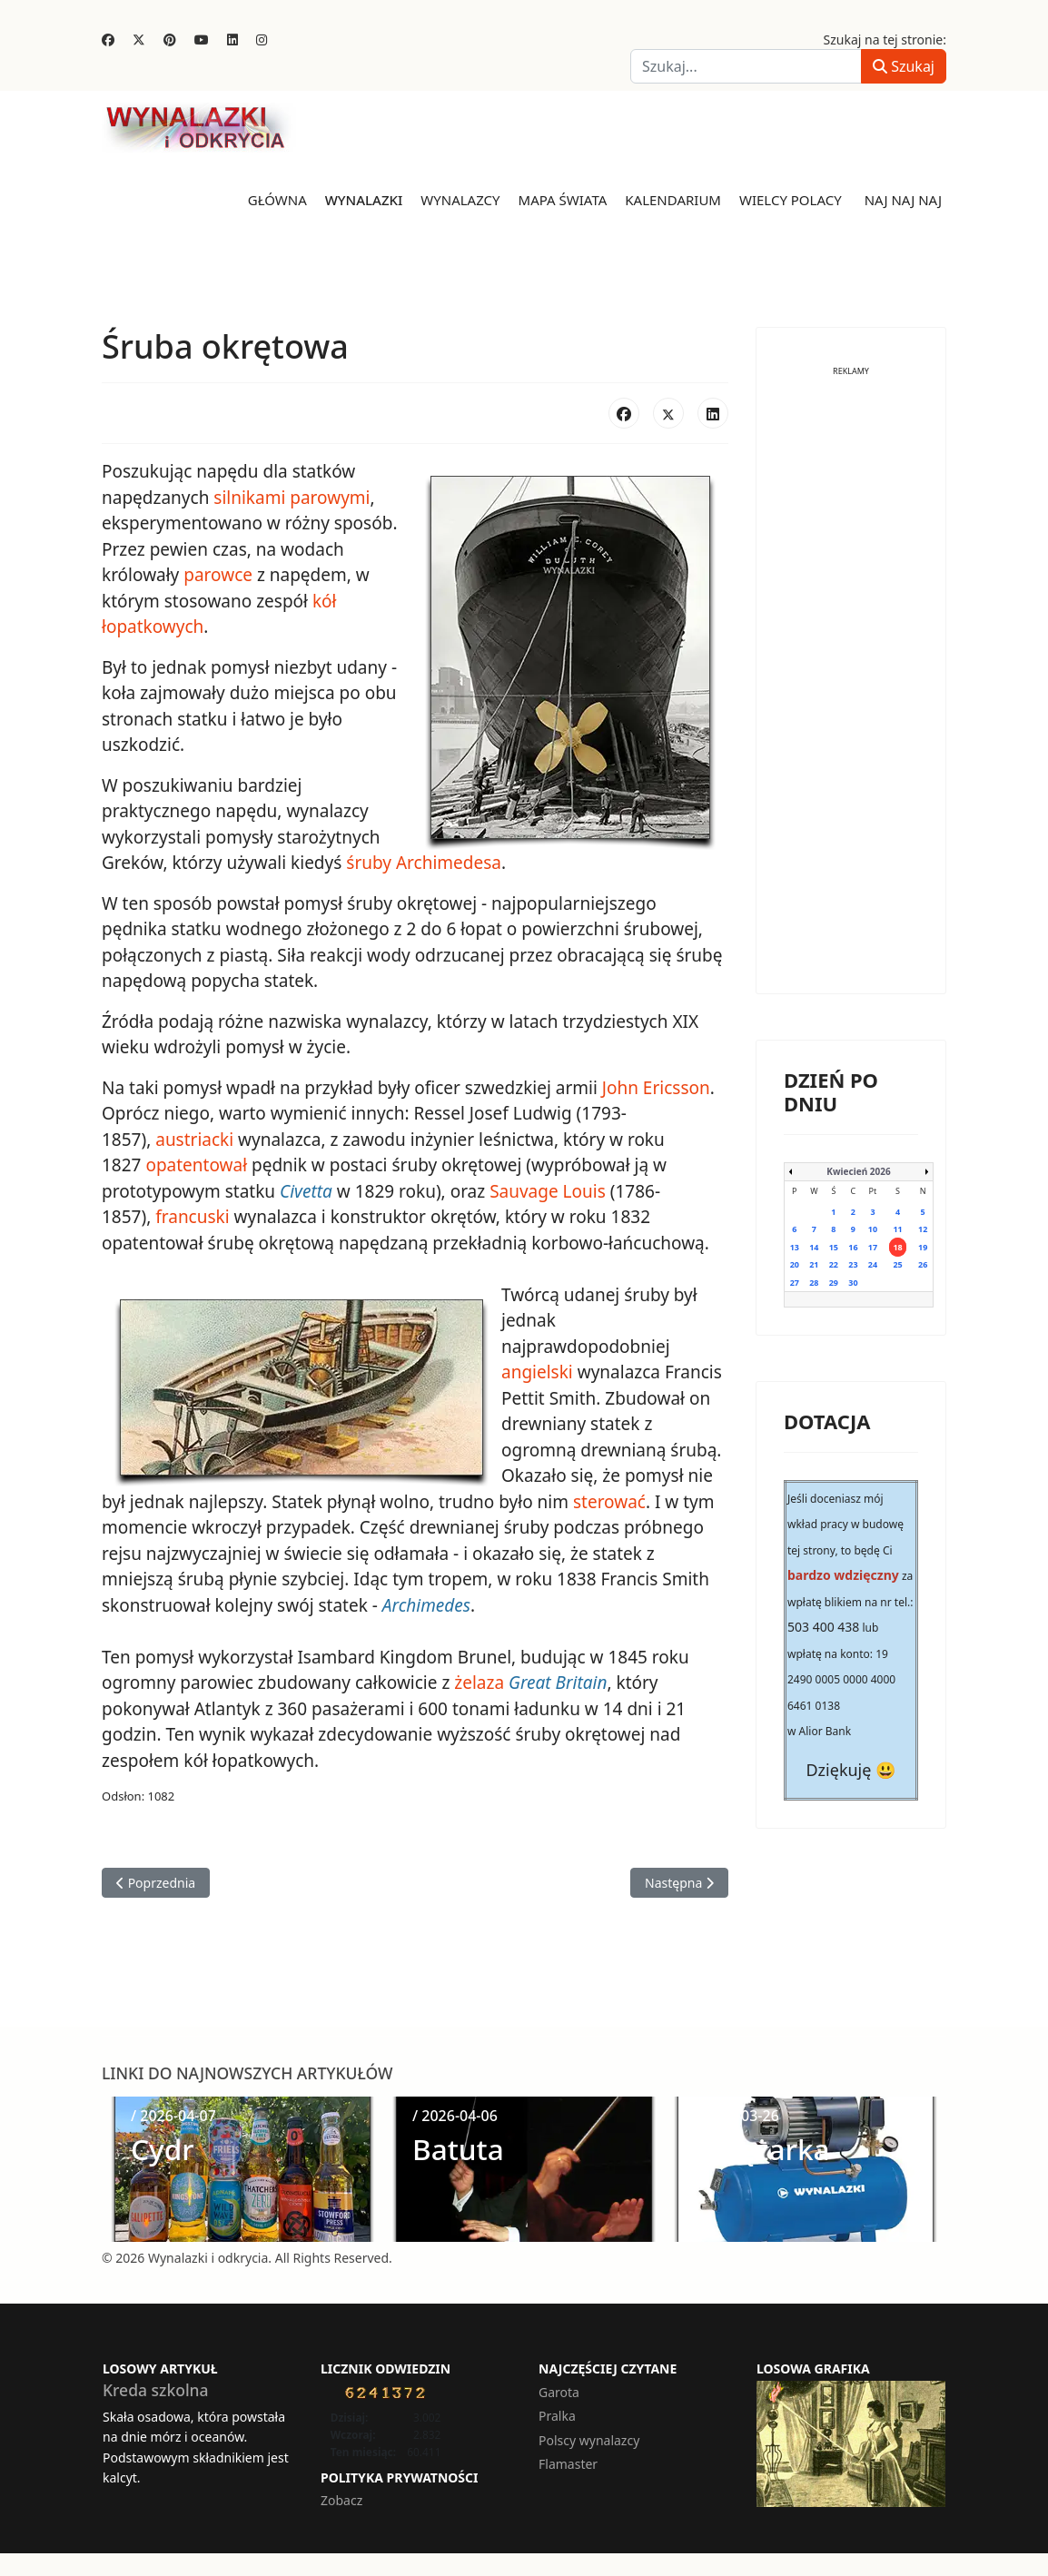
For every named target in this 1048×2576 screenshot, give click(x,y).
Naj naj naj (903, 200)
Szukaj (903, 66)
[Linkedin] (232, 39)
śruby (368, 862)
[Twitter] (139, 39)
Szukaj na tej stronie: (885, 39)
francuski (192, 1217)
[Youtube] (201, 39)
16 (852, 1247)
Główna (277, 200)
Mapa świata (563, 200)
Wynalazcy (459, 200)
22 (833, 1264)
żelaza (479, 1682)
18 (897, 1247)
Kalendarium (673, 200)
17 (872, 1247)
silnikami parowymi (291, 497)
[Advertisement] (851, 693)
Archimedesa (448, 862)
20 (794, 1264)
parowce (217, 575)
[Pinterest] (169, 39)
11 (897, 1229)
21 (813, 1264)
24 (872, 1264)
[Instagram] (261, 39)
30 (852, 1282)
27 (794, 1282)
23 (852, 1264)
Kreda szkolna (156, 2390)
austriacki (194, 1139)
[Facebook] (108, 39)
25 (897, 1264)
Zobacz (341, 2500)
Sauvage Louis (547, 1191)
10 (872, 1229)
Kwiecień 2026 (858, 1171)
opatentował (196, 1165)
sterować (609, 1502)
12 (922, 1229)
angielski (537, 1372)
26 (922, 1264)
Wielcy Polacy (790, 200)
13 (794, 1247)
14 (813, 1247)
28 (813, 1282)
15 (833, 1247)
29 (833, 1282)
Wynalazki (364, 200)
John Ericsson (656, 1088)
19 (922, 1247)
